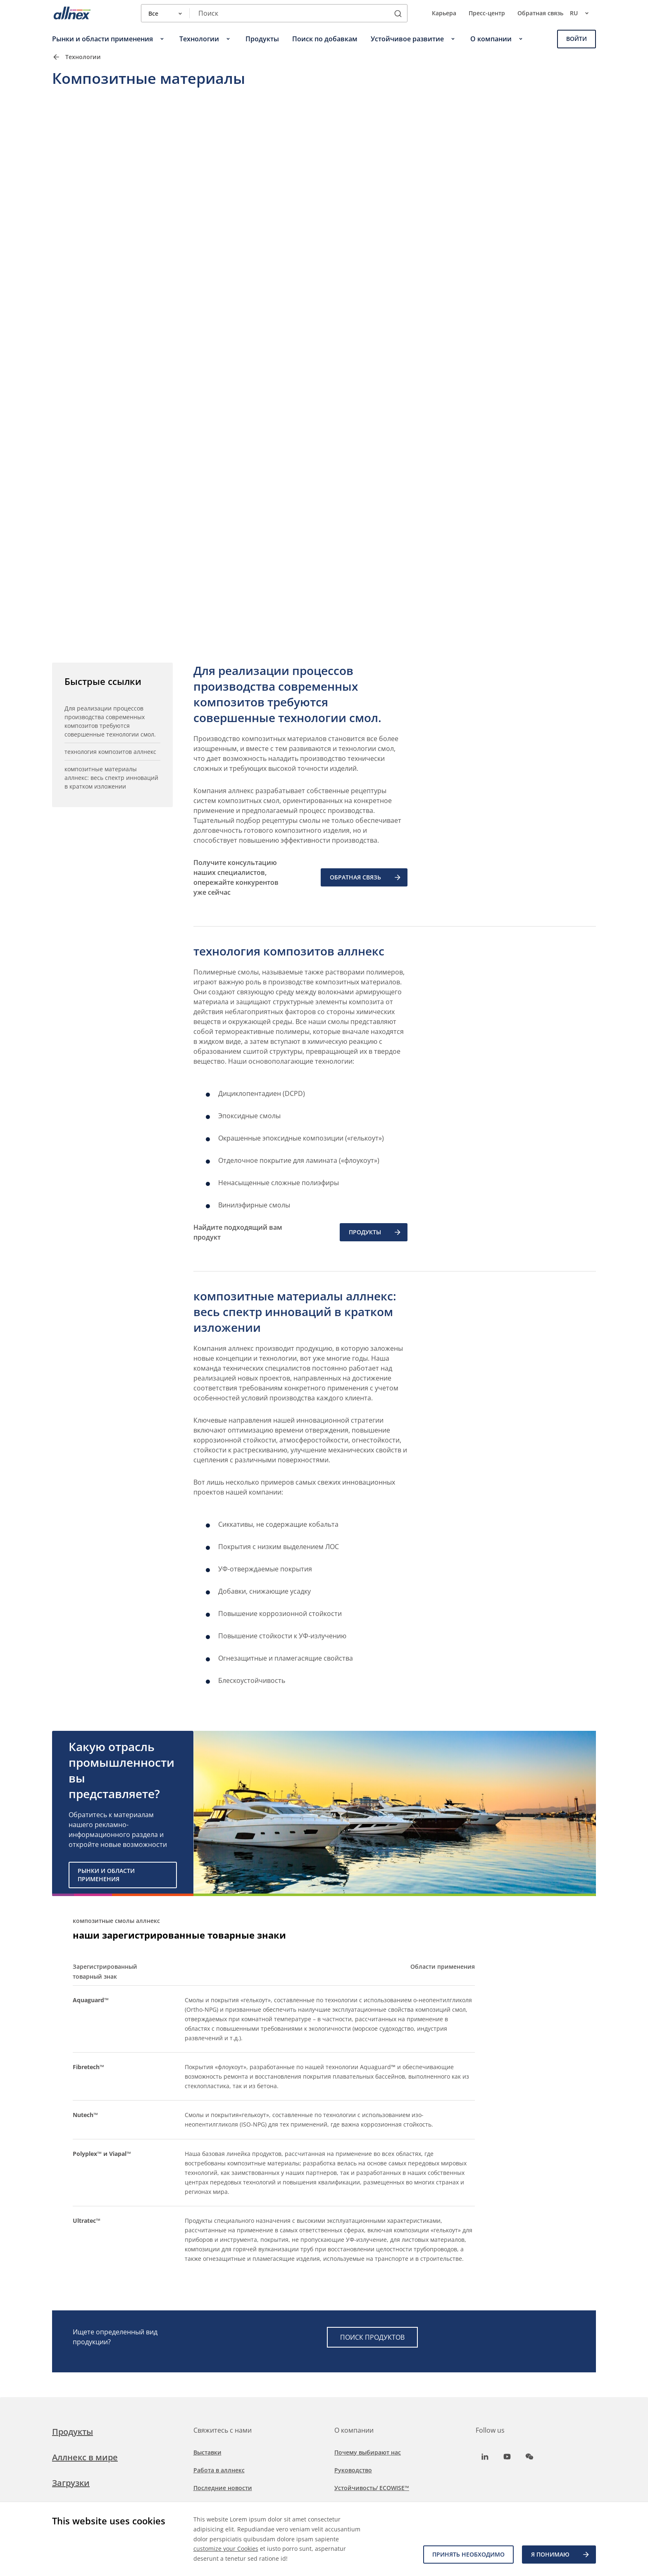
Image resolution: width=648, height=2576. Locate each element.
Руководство (353, 2470)
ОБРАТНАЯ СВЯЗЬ (366, 877)
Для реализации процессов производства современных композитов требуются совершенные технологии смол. (110, 721)
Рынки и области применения (106, 1875)
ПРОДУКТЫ (375, 1232)
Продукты (72, 2431)
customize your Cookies (225, 2548)
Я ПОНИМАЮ (560, 2554)
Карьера (444, 13)
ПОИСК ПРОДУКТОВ (372, 2337)
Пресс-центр (487, 13)
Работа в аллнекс (219, 2470)
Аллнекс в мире (85, 2457)
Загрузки (71, 2482)
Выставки (207, 2452)
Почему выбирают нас (367, 2452)
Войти (576, 39)
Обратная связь (540, 13)
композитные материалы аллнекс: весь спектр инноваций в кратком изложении (111, 777)
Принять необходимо (468, 2554)
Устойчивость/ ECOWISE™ (371, 2488)
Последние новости (222, 2488)
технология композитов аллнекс (110, 752)
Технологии (83, 57)
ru (583, 13)
